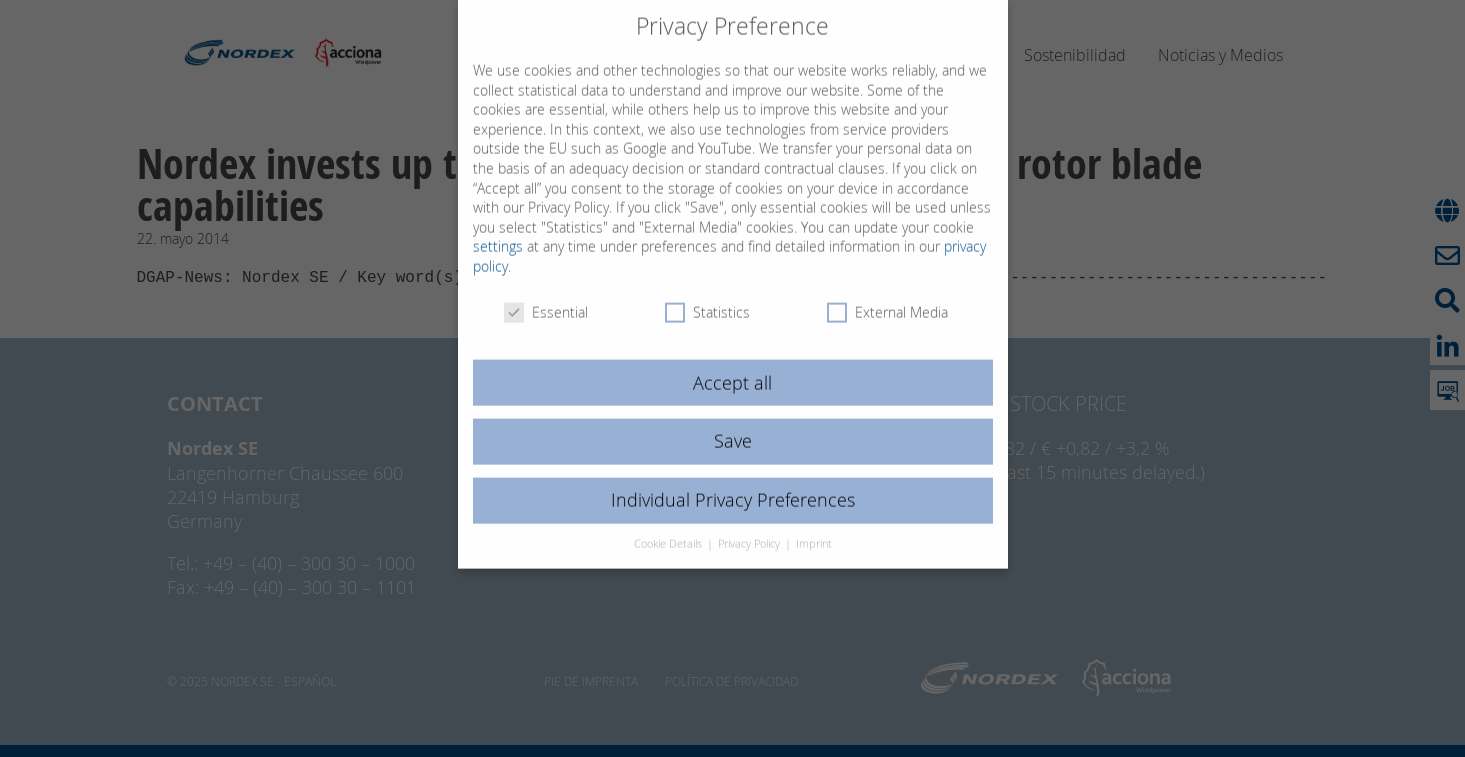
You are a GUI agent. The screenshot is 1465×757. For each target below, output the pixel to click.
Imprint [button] (814, 523)
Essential (546, 290)
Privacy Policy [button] (750, 523)
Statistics (707, 290)
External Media (887, 290)
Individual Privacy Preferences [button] (733, 479)
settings (498, 225)
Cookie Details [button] (669, 523)
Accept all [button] (732, 361)
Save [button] (733, 420)
